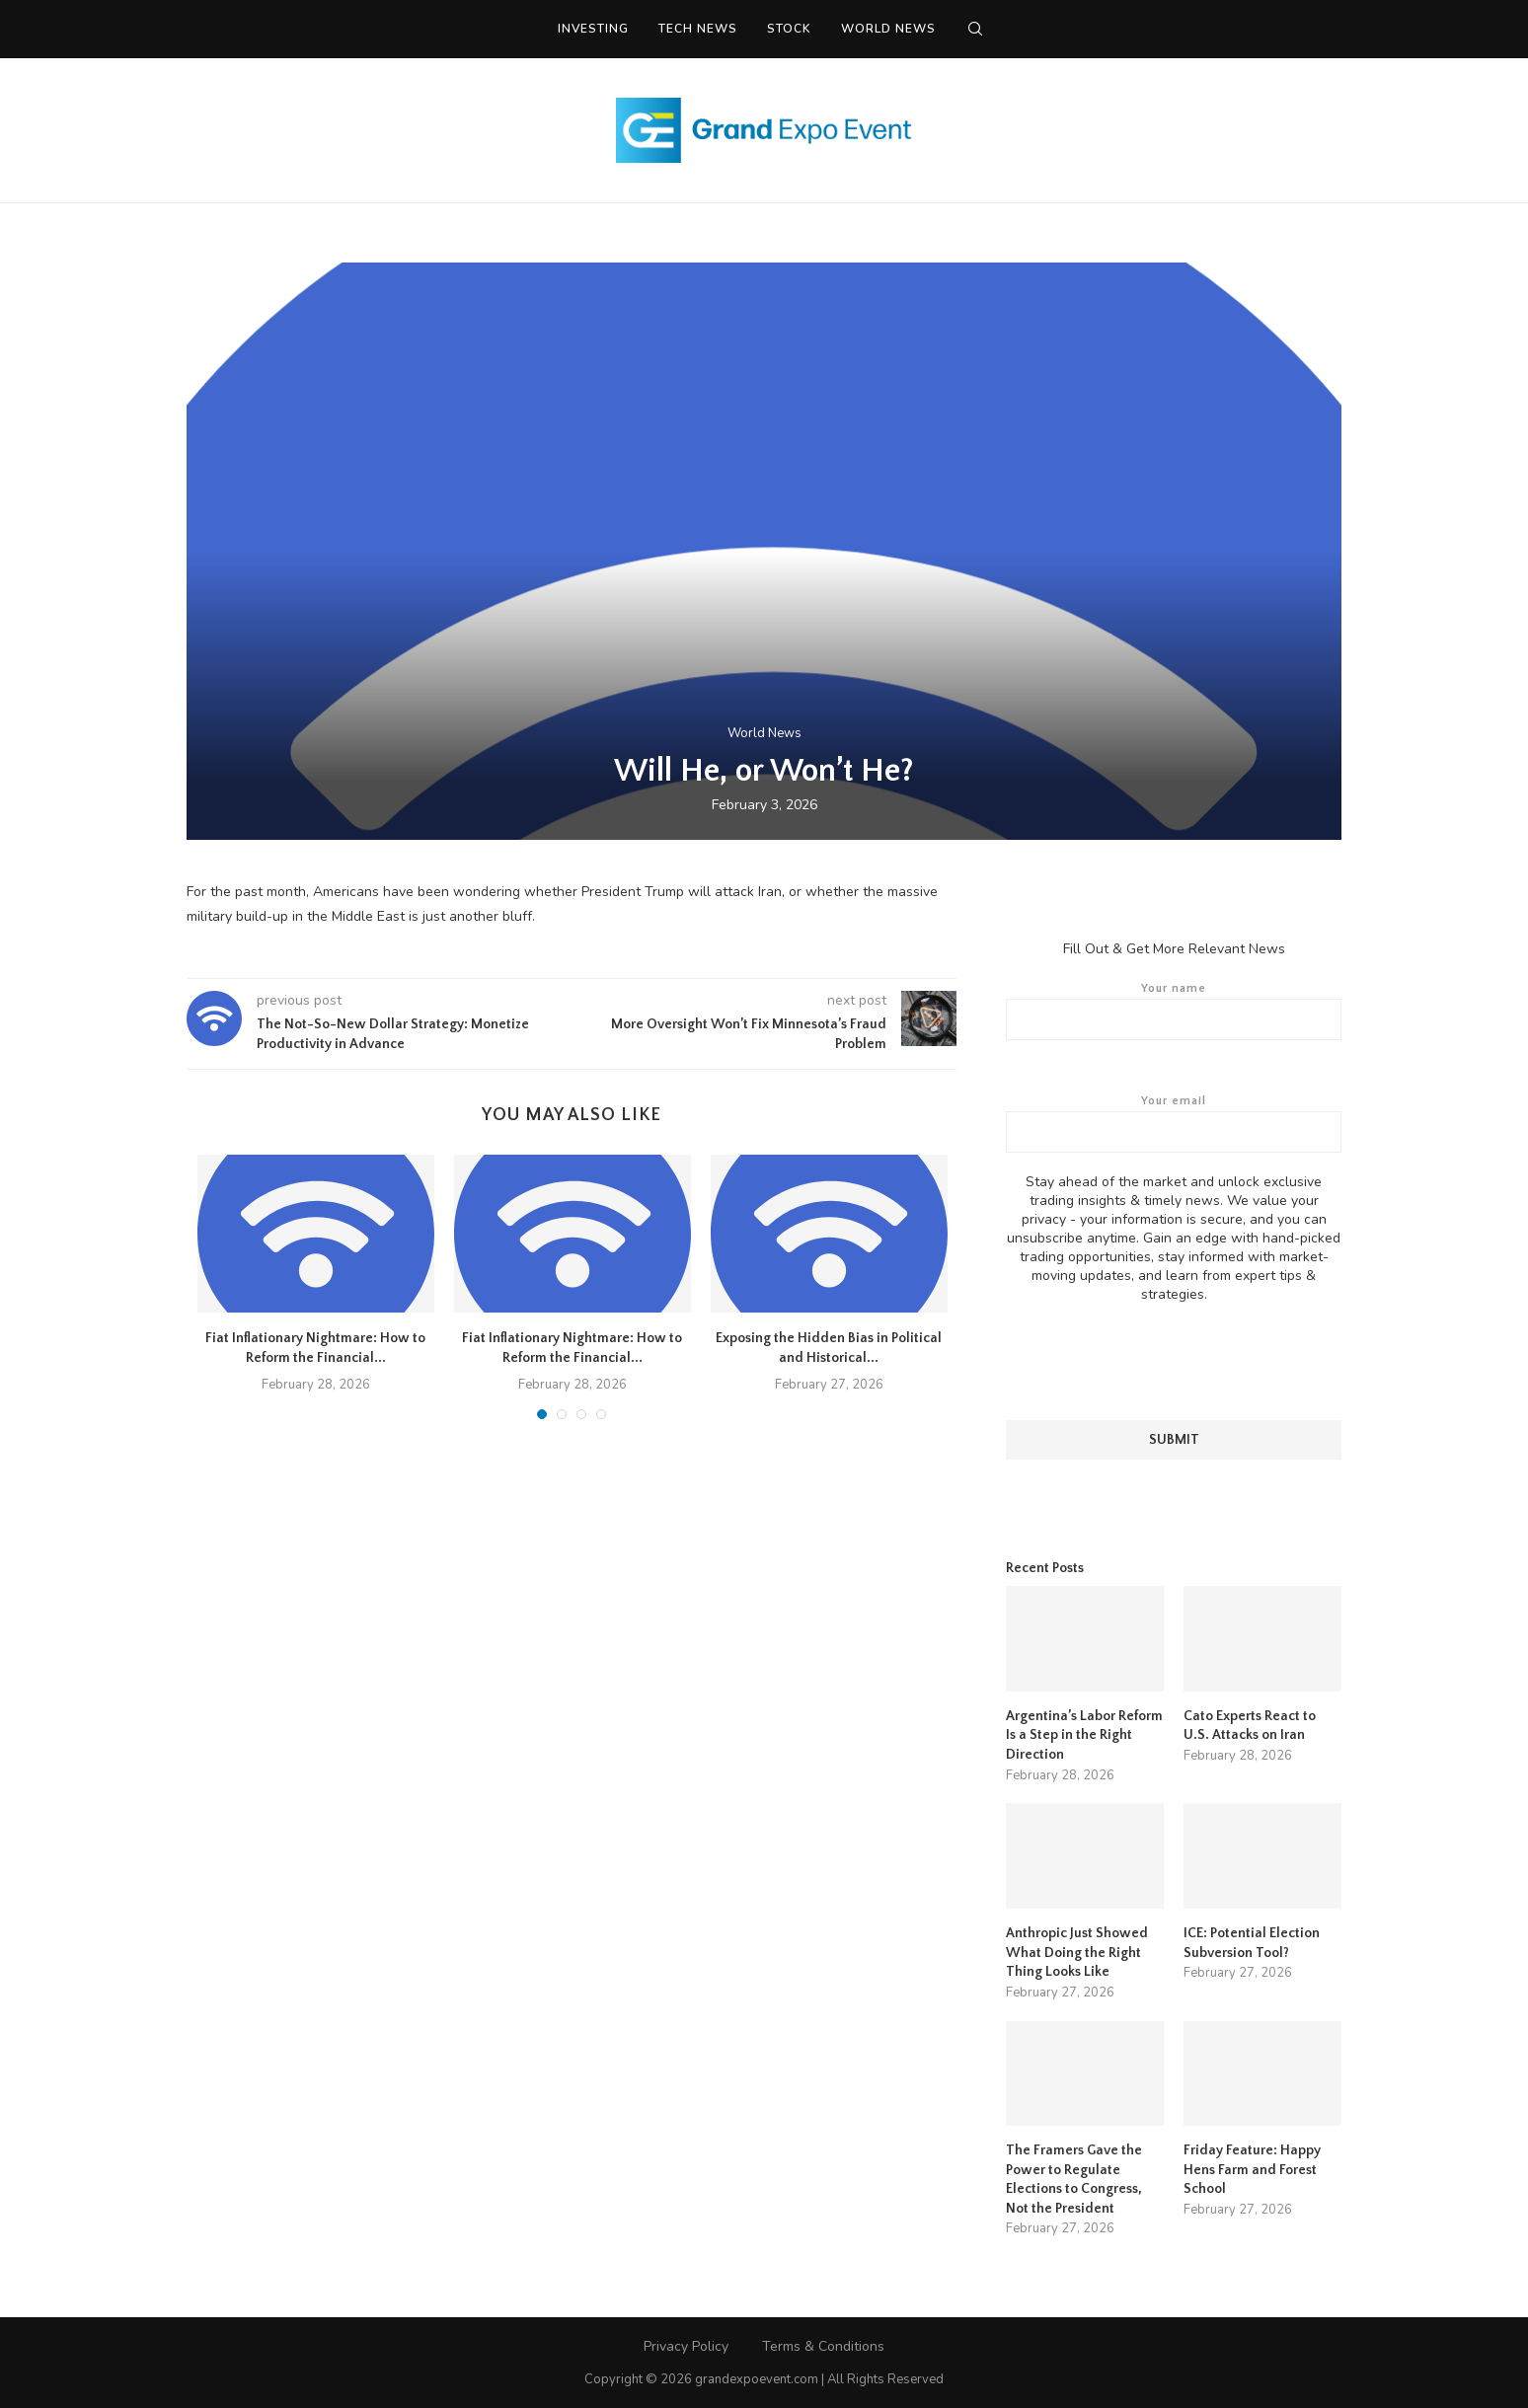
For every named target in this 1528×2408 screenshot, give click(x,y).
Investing (593, 29)
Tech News (697, 29)
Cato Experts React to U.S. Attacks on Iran (1250, 1725)
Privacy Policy (686, 2344)
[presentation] (1174, 1360)
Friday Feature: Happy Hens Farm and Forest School (1252, 2169)
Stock (789, 29)
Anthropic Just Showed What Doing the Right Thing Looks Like (1077, 1951)
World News (888, 29)
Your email (1173, 1123)
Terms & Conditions (823, 2344)
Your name (1173, 1010)
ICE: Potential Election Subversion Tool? (1252, 1942)
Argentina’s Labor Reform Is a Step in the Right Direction (1084, 1734)
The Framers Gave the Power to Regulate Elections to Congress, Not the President (1074, 2179)
